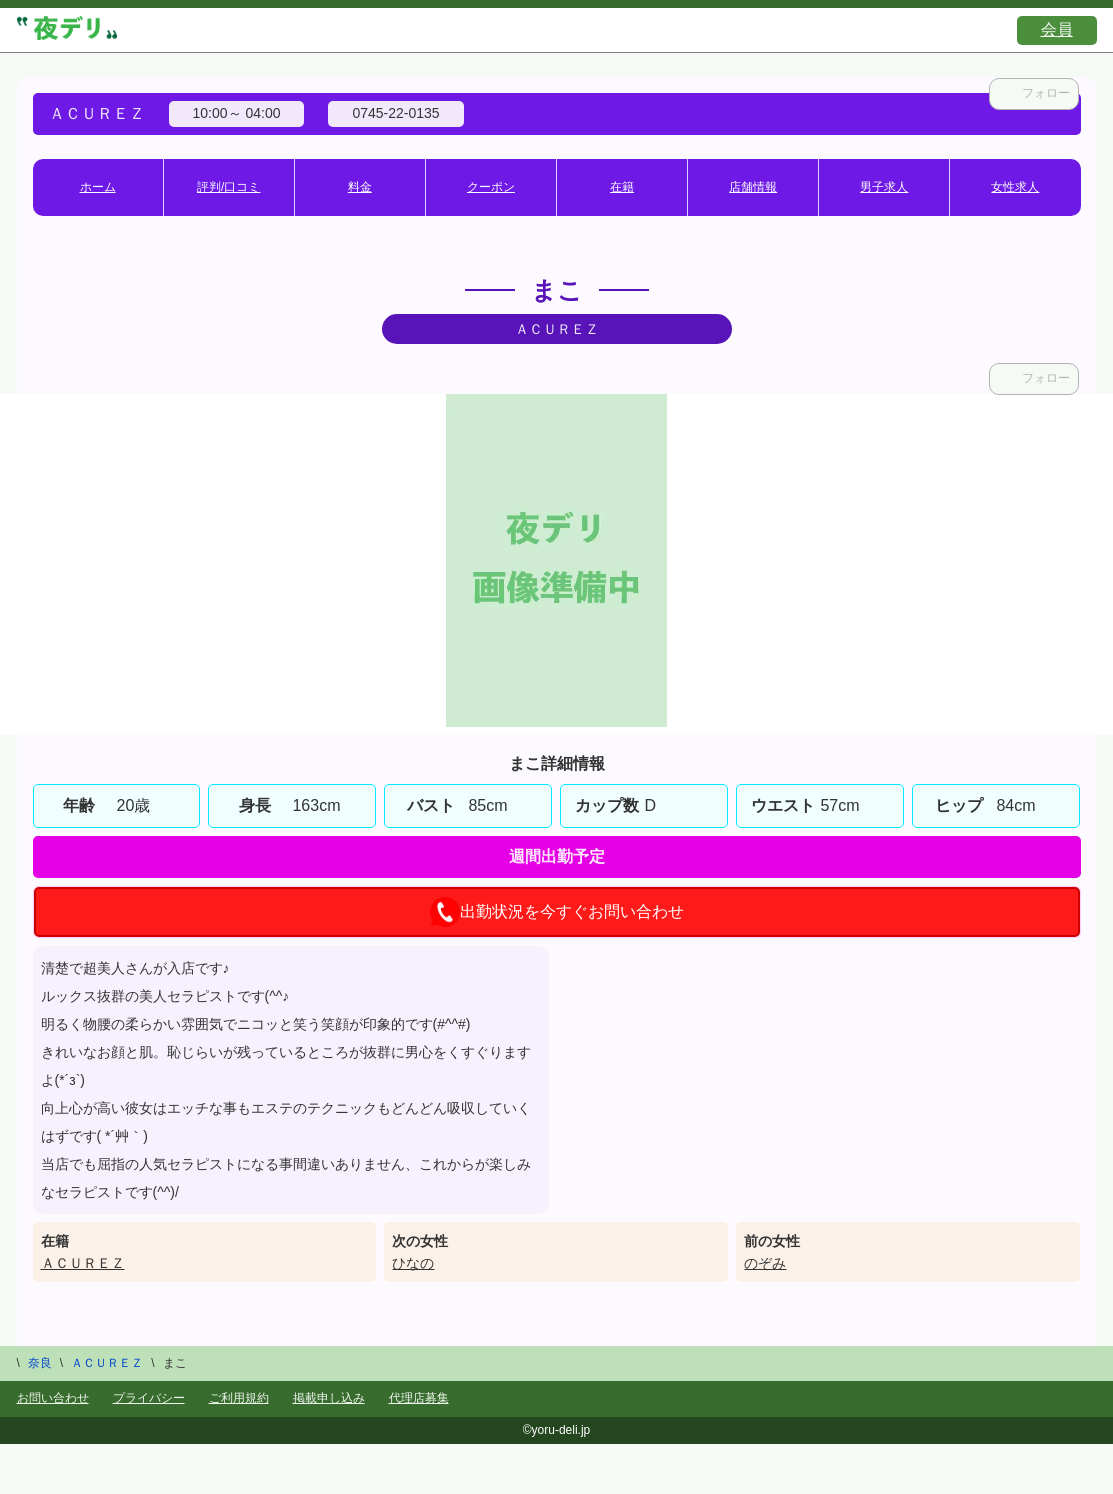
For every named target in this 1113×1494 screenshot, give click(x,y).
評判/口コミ (228, 187)
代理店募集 (419, 1398)
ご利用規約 (239, 1398)
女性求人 (1015, 187)
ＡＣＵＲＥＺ (83, 1263)
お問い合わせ (53, 1398)
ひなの (413, 1263)
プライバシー (149, 1398)
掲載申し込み (329, 1398)
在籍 (622, 187)
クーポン (491, 187)
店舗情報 (753, 187)
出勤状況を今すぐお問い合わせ (557, 912)
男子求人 (884, 187)
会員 (1057, 29)
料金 (360, 187)
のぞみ (765, 1263)
